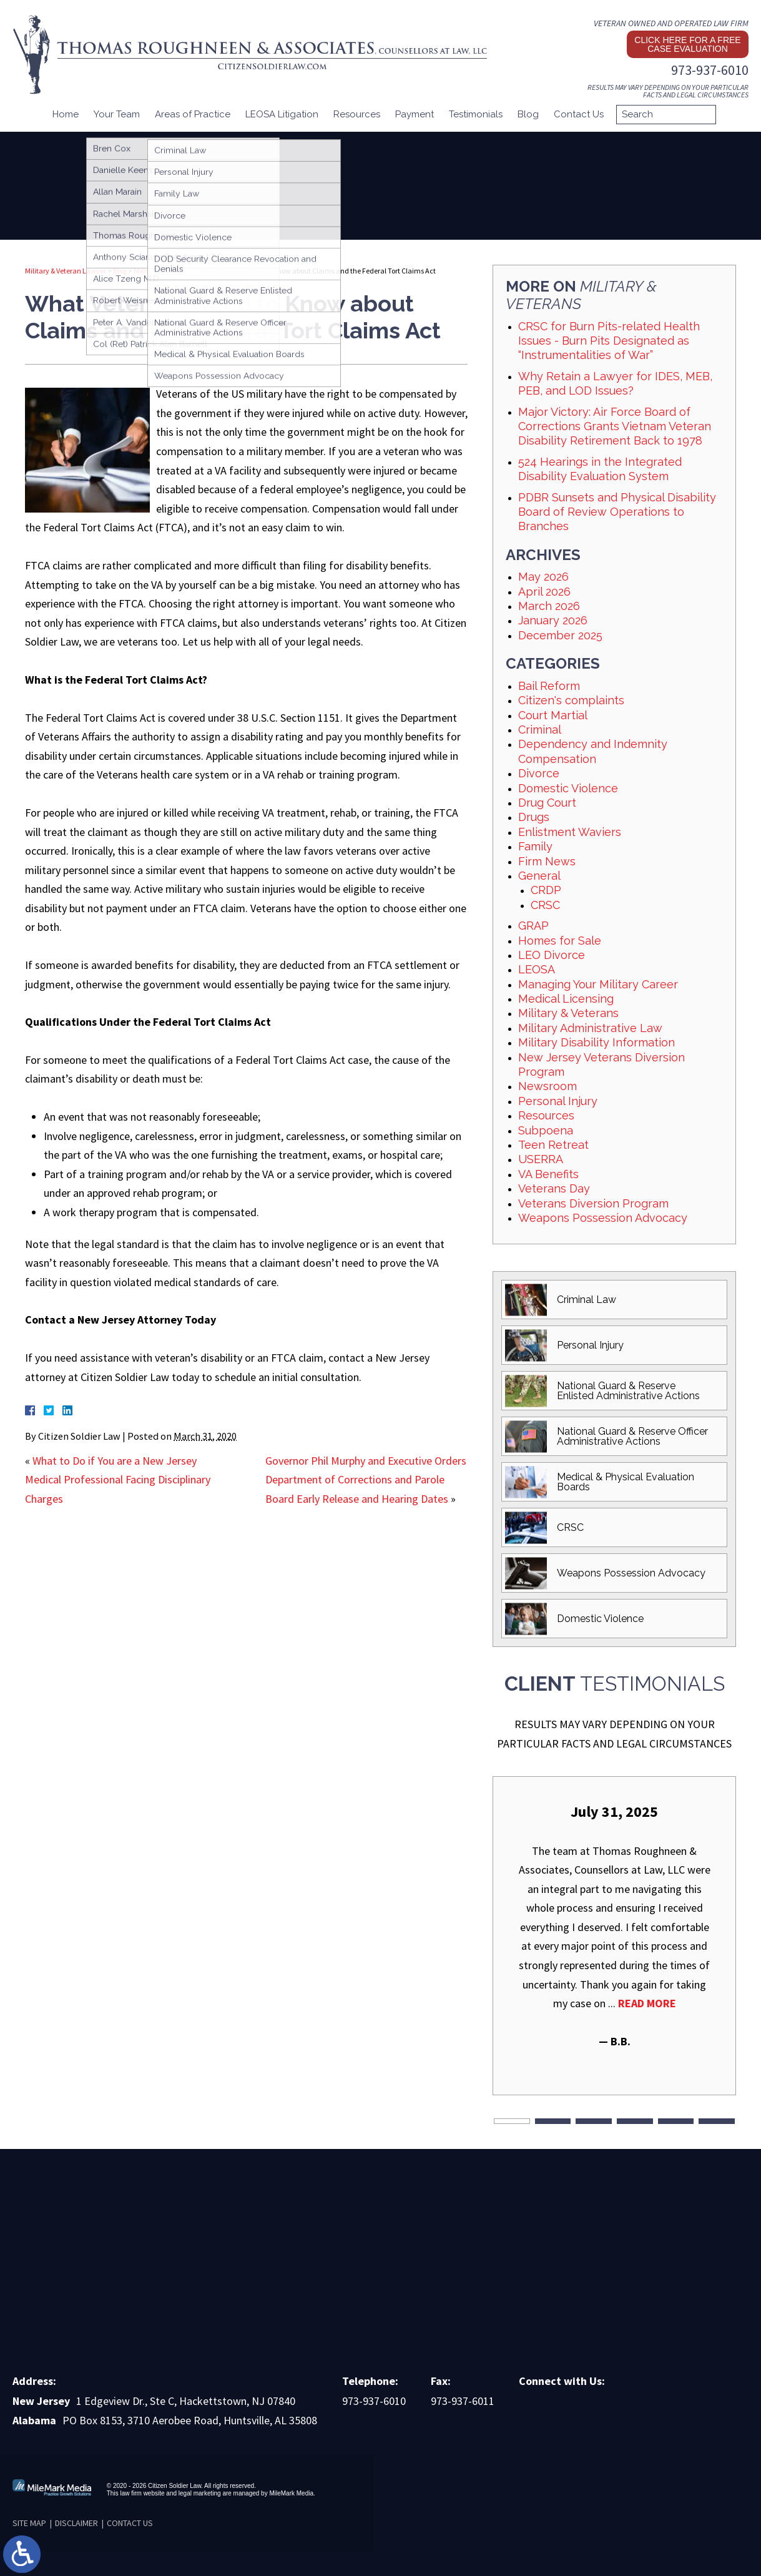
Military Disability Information (596, 1042)
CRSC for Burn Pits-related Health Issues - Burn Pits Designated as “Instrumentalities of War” (609, 341)
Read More (647, 2003)
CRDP (546, 890)
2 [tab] (553, 2121)
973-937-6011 (462, 2401)
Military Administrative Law (590, 1028)
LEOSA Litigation (281, 114)
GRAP (533, 925)
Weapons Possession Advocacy (602, 1217)
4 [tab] (635, 2121)
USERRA (540, 1159)
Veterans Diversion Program (593, 1203)
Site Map (29, 2523)
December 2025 (560, 635)
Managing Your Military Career (598, 984)
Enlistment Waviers (569, 831)
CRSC (545, 905)
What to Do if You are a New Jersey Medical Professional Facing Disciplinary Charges (117, 1479)
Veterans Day (554, 1188)
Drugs (533, 816)
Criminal (539, 729)
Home (65, 114)
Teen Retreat (553, 1144)
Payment (414, 114)
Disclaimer (76, 2523)
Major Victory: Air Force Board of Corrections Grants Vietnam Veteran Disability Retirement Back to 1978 (614, 426)
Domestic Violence (568, 788)
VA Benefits (548, 1174)
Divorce (538, 773)
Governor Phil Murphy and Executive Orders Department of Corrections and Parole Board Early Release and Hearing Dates (365, 1479)
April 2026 (544, 591)
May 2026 (543, 576)
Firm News (547, 861)
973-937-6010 (710, 70)
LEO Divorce (551, 954)
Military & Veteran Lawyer (65, 270)
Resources (356, 114)
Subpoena (545, 1130)
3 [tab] (594, 2121)
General (539, 875)
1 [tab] (512, 2121)
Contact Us (579, 114)
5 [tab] (676, 2121)
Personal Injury (557, 1101)
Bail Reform (549, 685)
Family (535, 846)
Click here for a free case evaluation (687, 44)
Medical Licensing (566, 998)
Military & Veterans (163, 270)
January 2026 (552, 620)
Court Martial (552, 715)
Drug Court (547, 802)
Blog (528, 114)
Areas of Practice (192, 114)
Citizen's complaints (571, 700)
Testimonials (476, 114)
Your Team (117, 114)
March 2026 (549, 605)
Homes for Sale (559, 940)
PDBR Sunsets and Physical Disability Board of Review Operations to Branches (617, 512)
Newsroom (547, 1086)
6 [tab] (717, 2121)
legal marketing (200, 2493)
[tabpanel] (614, 1926)
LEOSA (536, 969)
